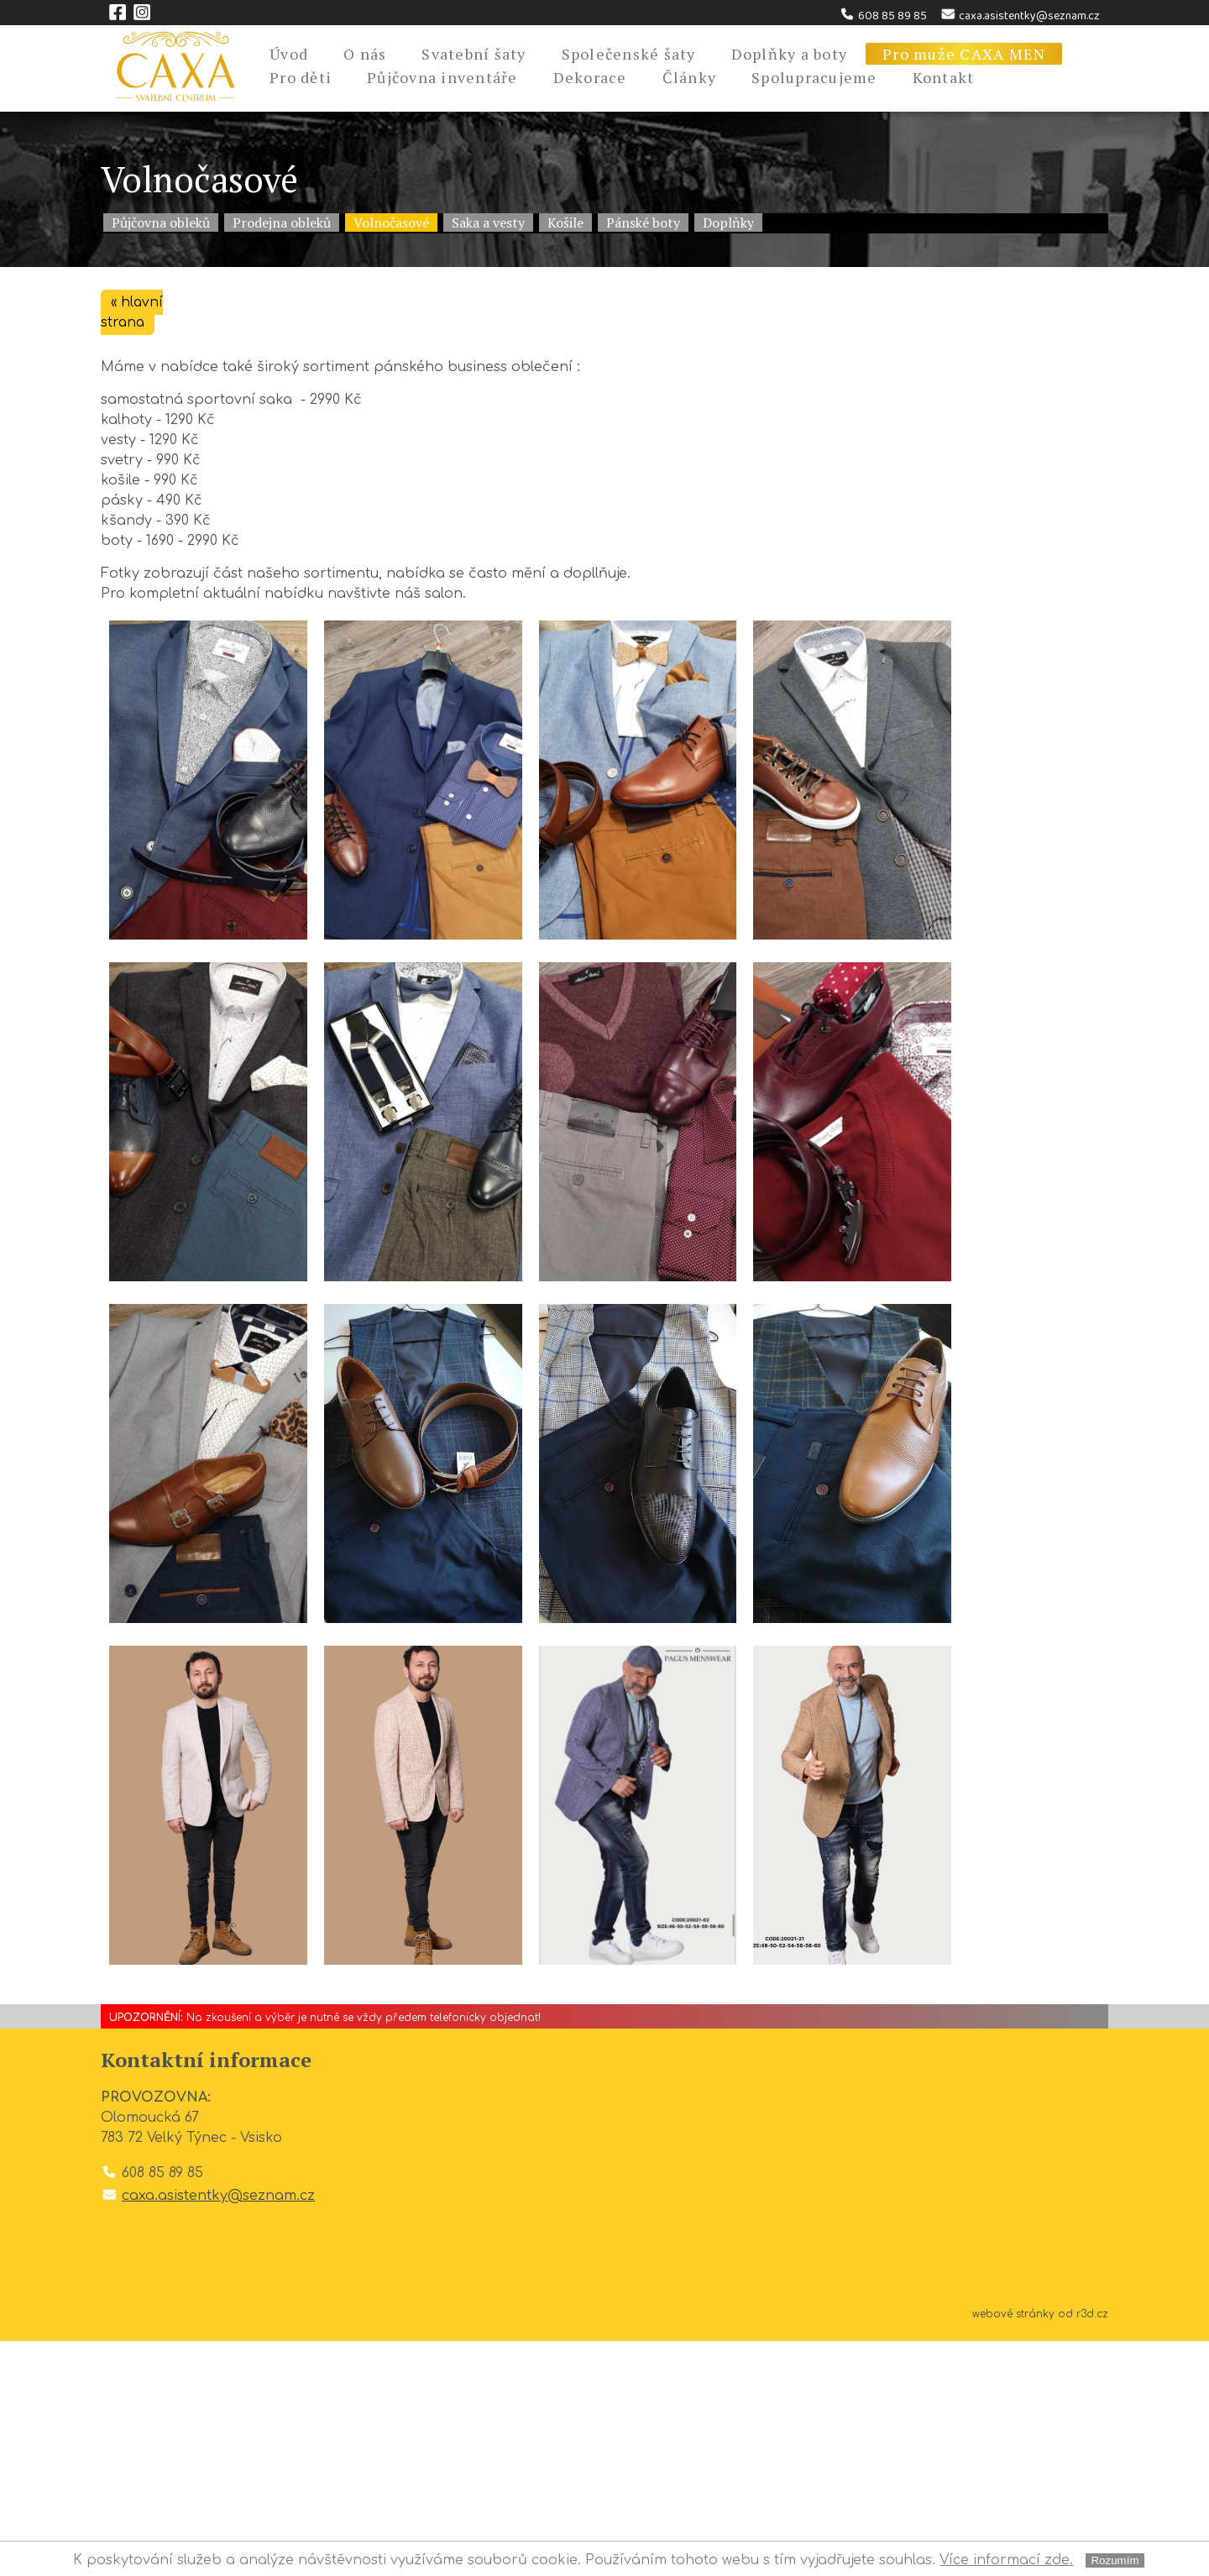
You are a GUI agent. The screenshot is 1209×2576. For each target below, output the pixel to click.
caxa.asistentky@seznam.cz (1019, 16)
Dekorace (590, 77)
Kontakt (944, 77)
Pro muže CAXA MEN (963, 54)
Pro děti (301, 77)
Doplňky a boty (789, 54)
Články (689, 77)
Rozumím (1114, 2560)
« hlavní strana (133, 312)
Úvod (289, 54)
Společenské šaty (629, 54)
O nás (364, 54)
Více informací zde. (1006, 2560)
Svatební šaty (473, 54)
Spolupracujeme (814, 77)
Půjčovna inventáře (442, 77)
